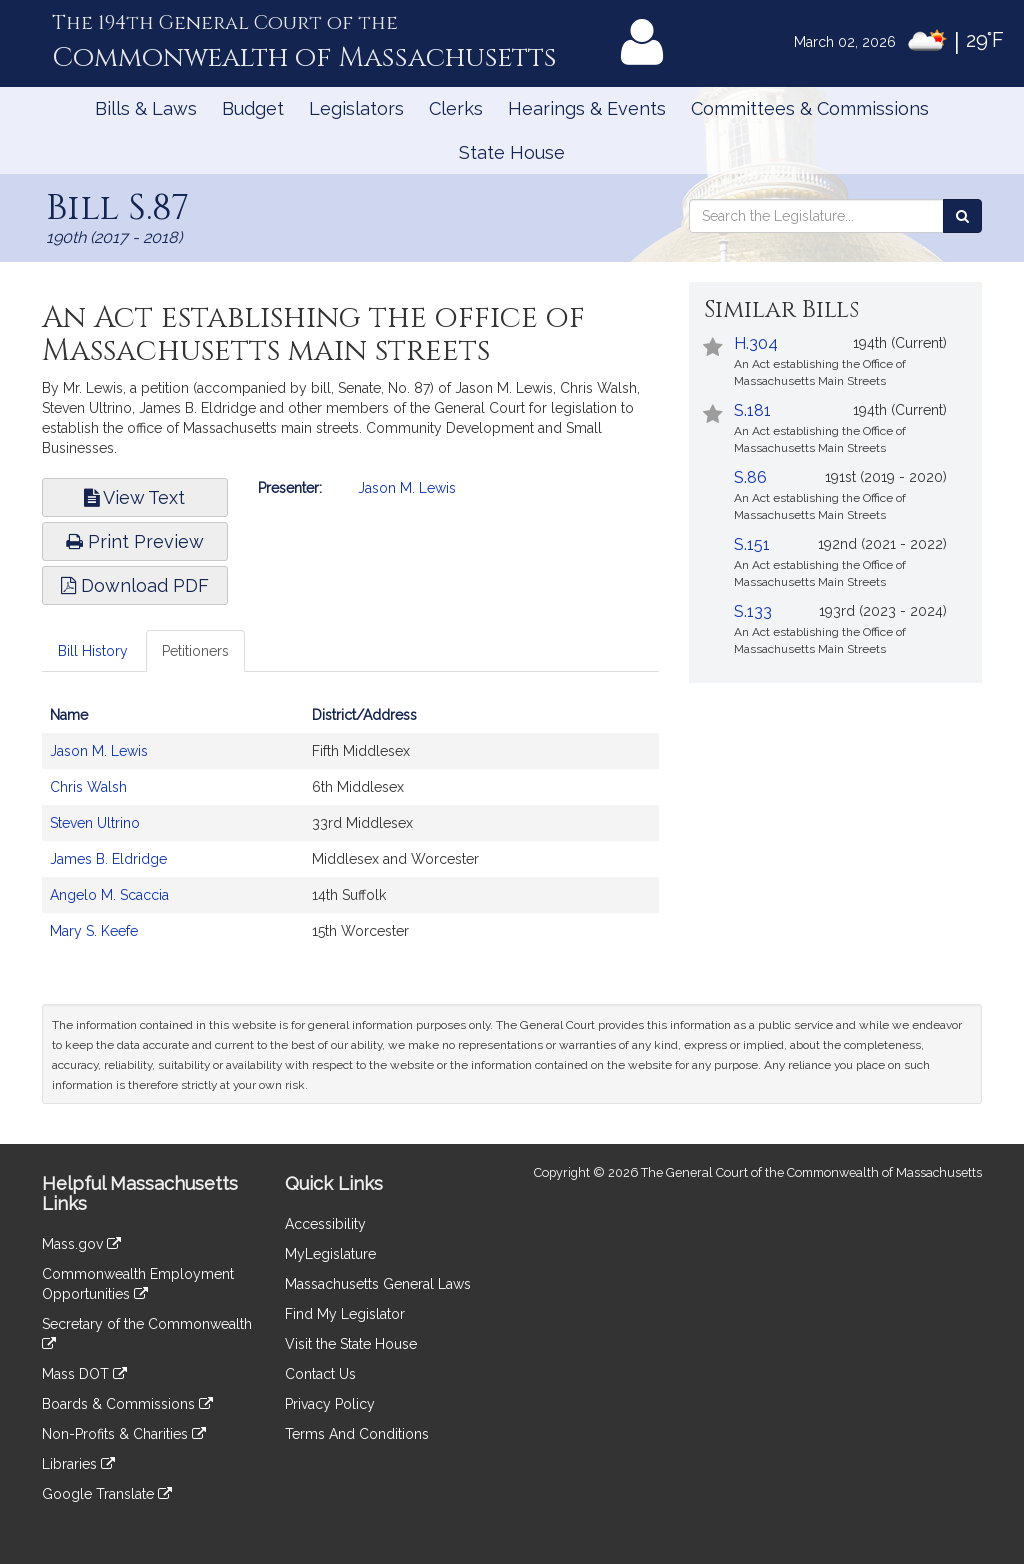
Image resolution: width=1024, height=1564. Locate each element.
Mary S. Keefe (94, 931)
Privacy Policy (330, 1404)
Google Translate (107, 1494)
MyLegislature (330, 1254)
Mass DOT (84, 1374)
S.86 (750, 477)
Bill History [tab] (93, 651)
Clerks (456, 108)
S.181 (752, 410)
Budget (253, 108)
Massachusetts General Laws (378, 1284)
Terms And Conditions (357, 1434)
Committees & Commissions (810, 108)
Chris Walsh (88, 787)
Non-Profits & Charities (124, 1434)
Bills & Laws (146, 108)
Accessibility (325, 1224)
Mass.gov (81, 1244)
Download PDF (135, 585)
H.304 (756, 343)
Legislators (356, 108)
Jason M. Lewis (407, 488)
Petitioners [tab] (195, 651)
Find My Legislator (345, 1314)
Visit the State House (351, 1344)
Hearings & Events (587, 108)
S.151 (752, 544)
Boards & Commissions (127, 1404)
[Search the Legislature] (962, 216)
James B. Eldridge (108, 859)
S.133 (753, 611)
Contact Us (320, 1374)
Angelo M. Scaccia (109, 895)
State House (512, 152)
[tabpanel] (350, 833)
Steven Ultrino (95, 823)
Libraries (78, 1464)
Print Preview (135, 541)
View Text (134, 497)
